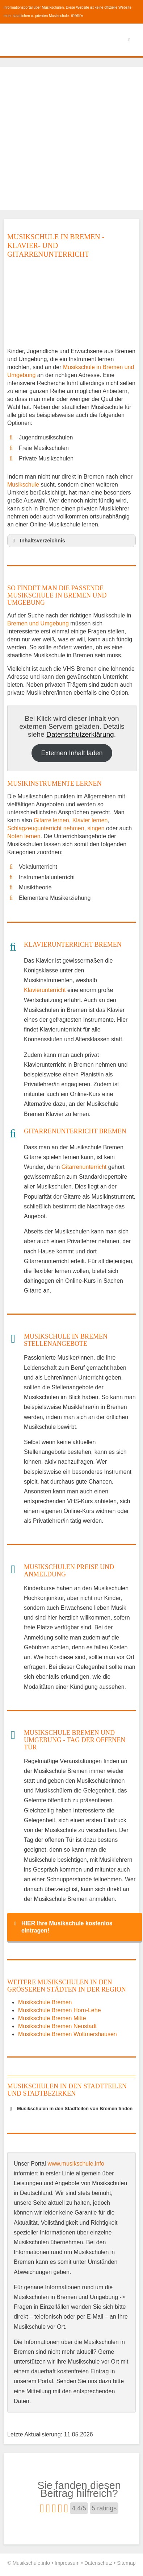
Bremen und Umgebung (38, 623)
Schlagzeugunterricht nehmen (45, 828)
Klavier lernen (90, 820)
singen (95, 828)
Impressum (67, 2563)
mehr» (77, 15)
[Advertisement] (71, 138)
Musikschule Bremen (45, 2002)
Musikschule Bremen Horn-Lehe (59, 2010)
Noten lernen (24, 836)
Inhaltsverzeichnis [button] (37, 540)
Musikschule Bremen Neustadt (57, 2026)
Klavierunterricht (45, 990)
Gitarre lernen (51, 820)
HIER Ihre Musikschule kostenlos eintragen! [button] (62, 1927)
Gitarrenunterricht (84, 1167)
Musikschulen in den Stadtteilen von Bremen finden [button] (70, 2108)
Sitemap (126, 2563)
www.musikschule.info (75, 2164)
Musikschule (23, 484)
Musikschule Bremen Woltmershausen (67, 2034)
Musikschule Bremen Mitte (52, 2018)
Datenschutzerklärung (80, 734)
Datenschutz (98, 2563)
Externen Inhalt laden (71, 753)
